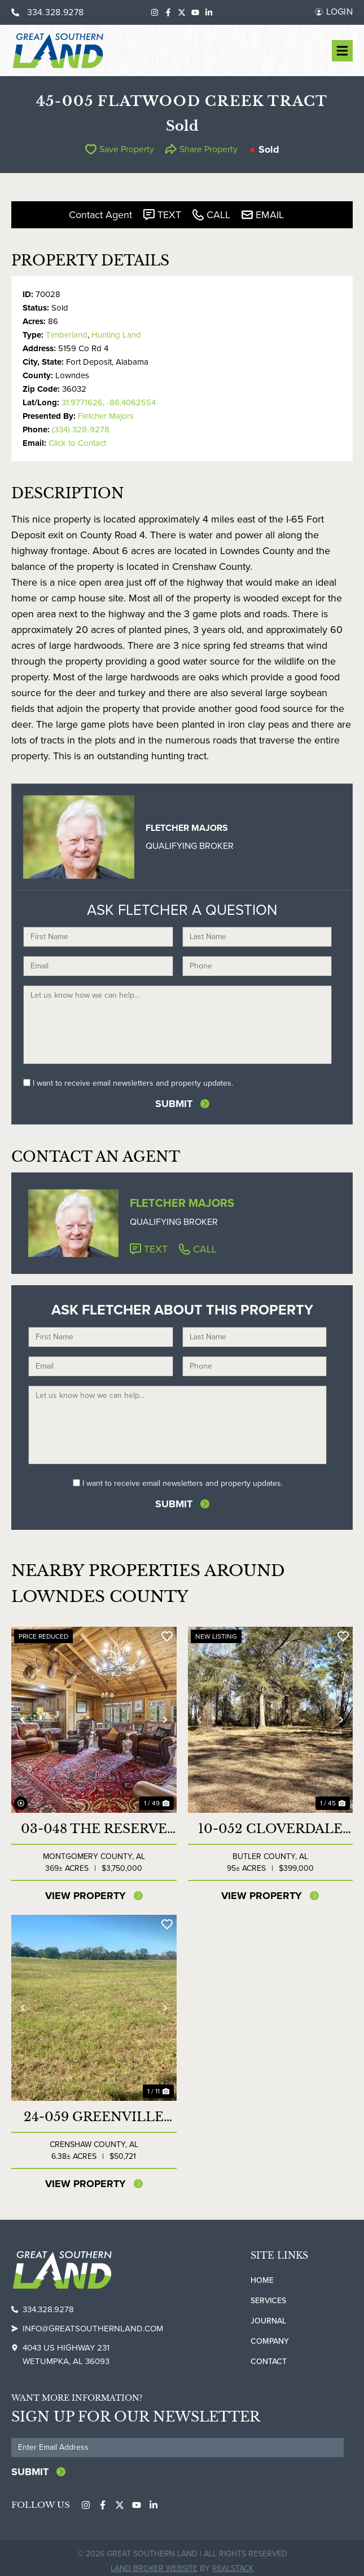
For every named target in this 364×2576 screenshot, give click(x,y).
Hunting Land (116, 335)
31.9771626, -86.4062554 (109, 402)
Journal (268, 2316)
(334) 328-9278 (80, 429)
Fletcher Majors (106, 416)
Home (262, 2276)
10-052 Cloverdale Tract (270, 1825)
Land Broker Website (154, 2562)
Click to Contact (77, 443)
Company (270, 2337)
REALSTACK (232, 2562)
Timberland (66, 335)
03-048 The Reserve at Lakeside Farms (94, 1825)
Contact (269, 2357)
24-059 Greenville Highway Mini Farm (93, 2113)
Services (268, 2296)
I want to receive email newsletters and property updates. (133, 1083)
